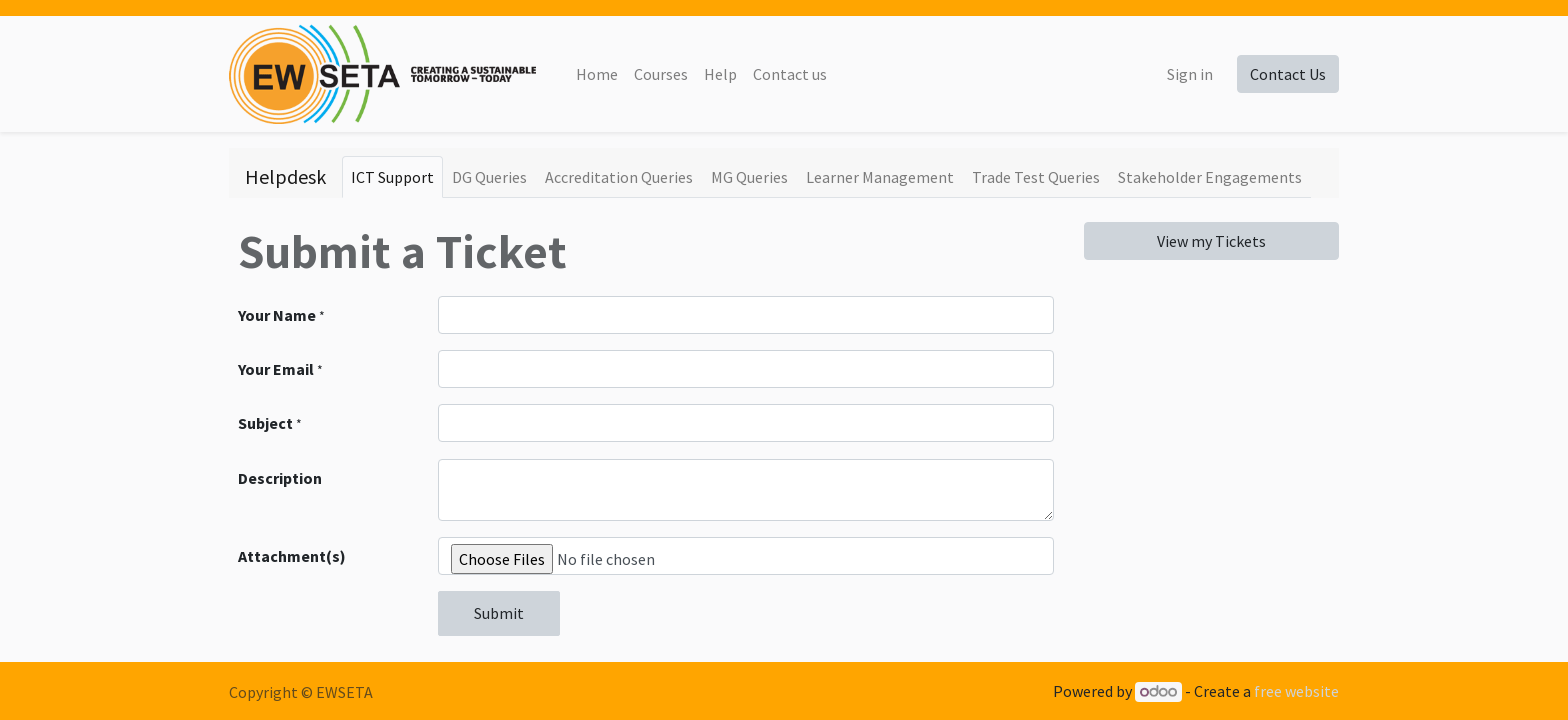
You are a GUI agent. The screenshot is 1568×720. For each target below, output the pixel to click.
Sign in (1190, 74)
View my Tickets (1211, 241)
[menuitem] (597, 74)
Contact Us (1288, 74)
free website (1296, 691)
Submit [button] (499, 613)
